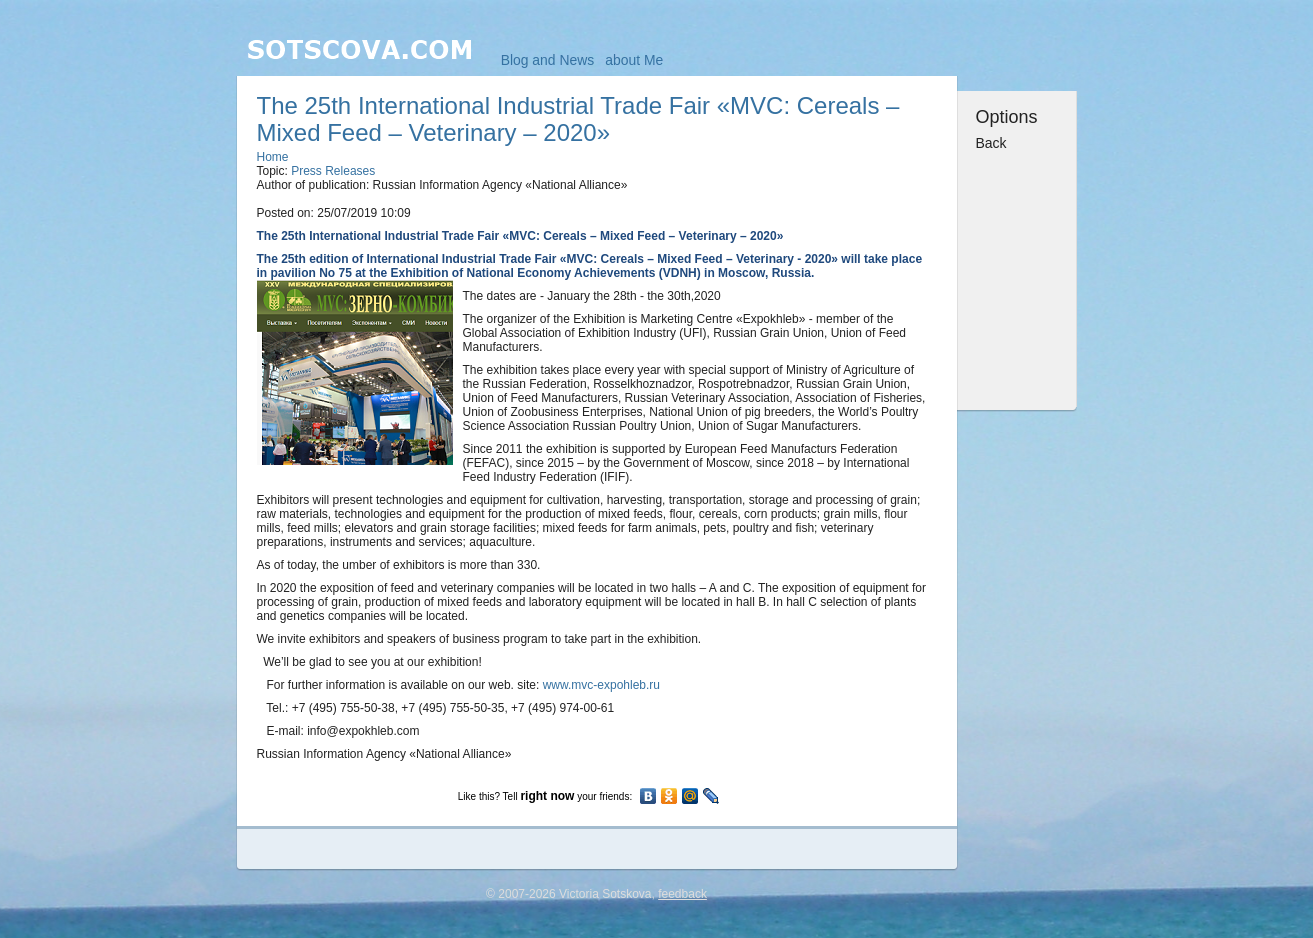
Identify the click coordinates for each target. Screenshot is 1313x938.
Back (991, 143)
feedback (682, 894)
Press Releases (333, 171)
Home (273, 157)
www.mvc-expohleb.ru (601, 685)
